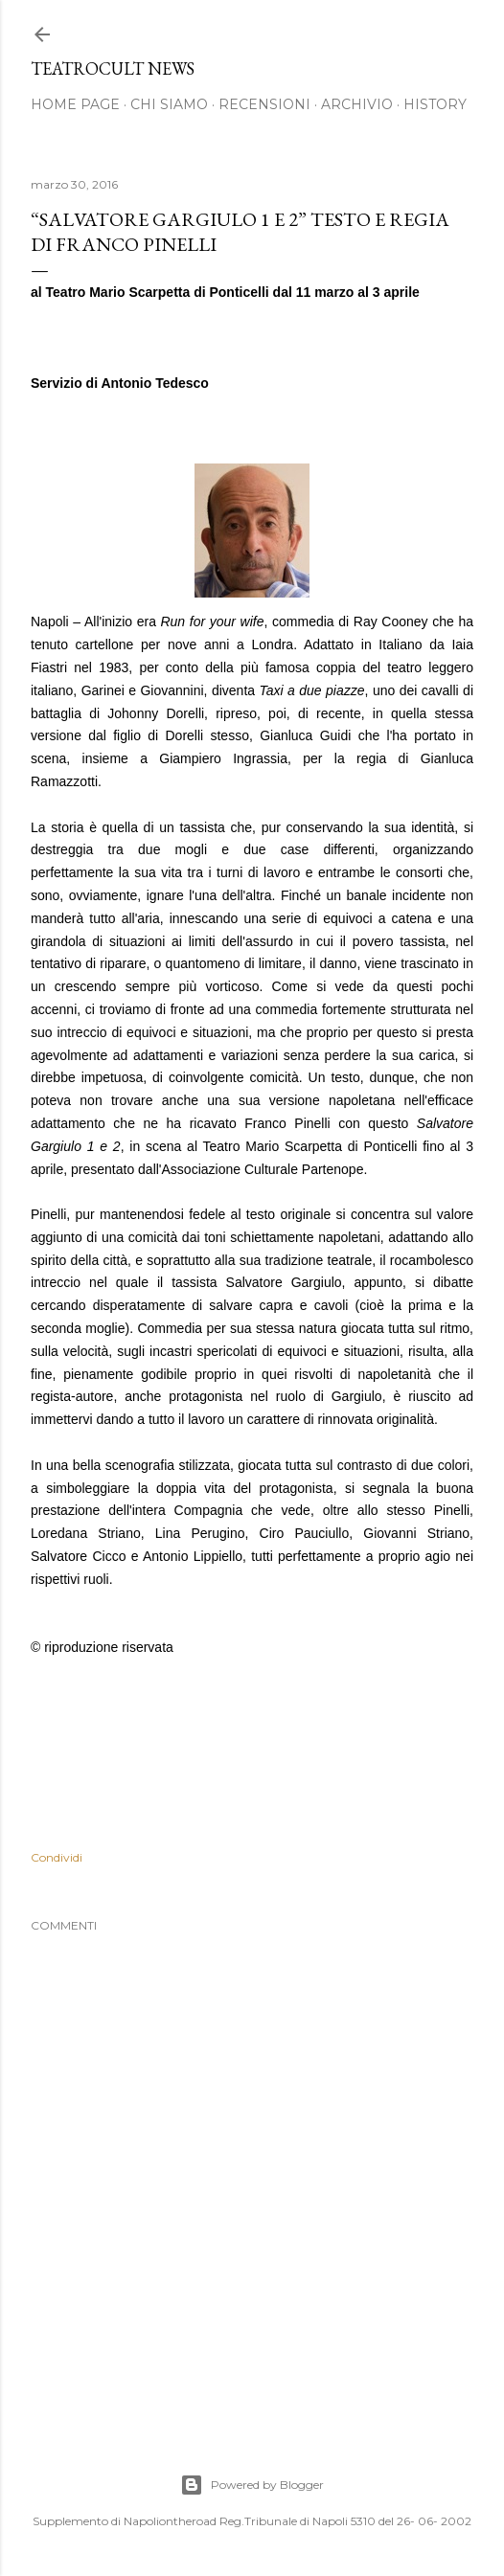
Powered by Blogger (252, 2485)
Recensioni (264, 104)
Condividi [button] (56, 1857)
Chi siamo (169, 104)
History (435, 104)
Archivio (357, 104)
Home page (75, 104)
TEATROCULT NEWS (113, 68)
